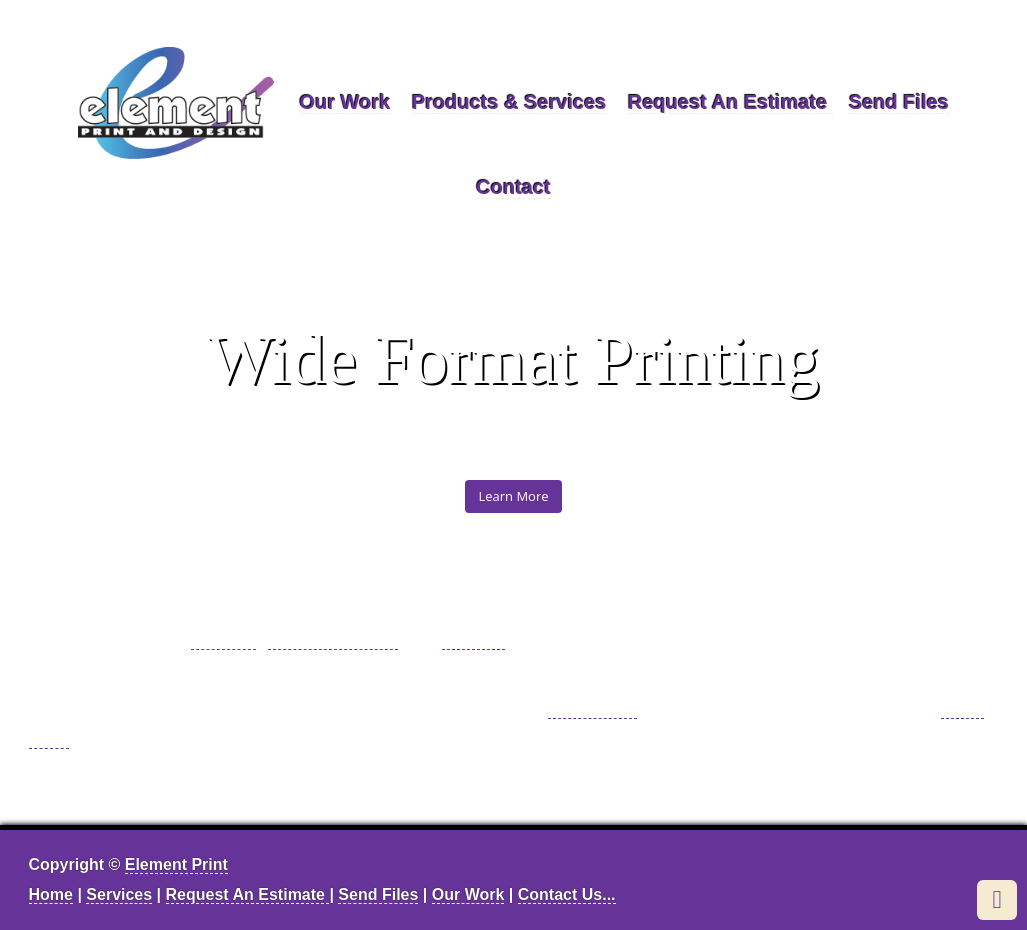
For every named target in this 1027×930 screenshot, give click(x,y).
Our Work (345, 102)
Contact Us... (567, 894)
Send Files (899, 102)
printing (224, 638)
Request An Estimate (730, 102)
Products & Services (509, 102)
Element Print (176, 864)
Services (119, 894)
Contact (513, 187)
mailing (473, 638)
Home (51, 894)
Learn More (513, 496)
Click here (592, 707)
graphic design (333, 638)
